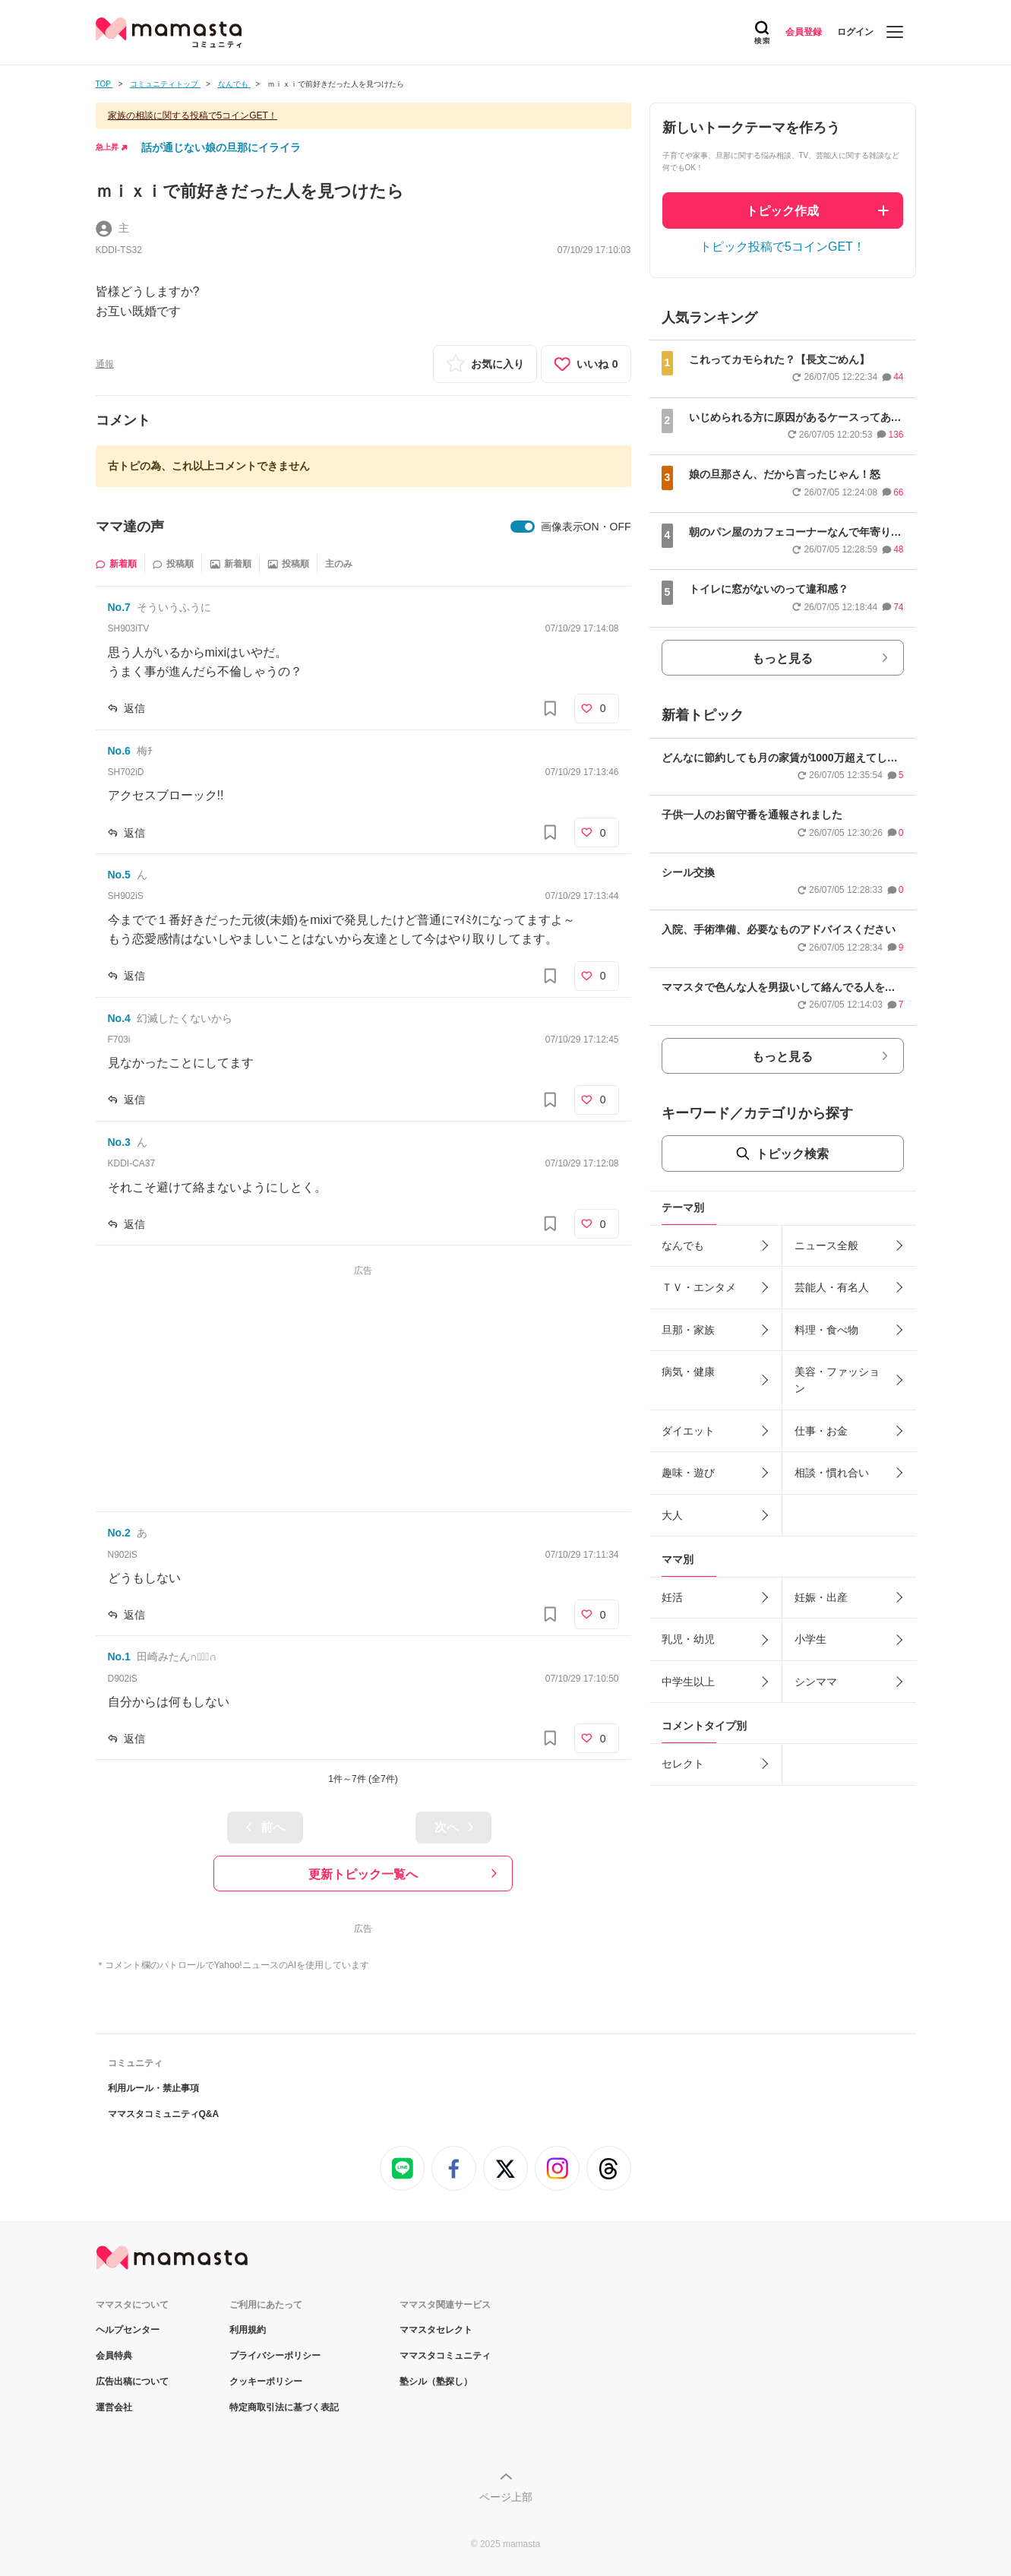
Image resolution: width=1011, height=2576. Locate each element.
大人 (672, 1515)
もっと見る (782, 658)
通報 (105, 364)
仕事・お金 (821, 1431)
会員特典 (114, 2355)
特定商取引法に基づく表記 (284, 2407)
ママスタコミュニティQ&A (164, 2114)
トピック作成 (782, 210)
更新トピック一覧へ (363, 1874)
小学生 (810, 1639)
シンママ (816, 1682)
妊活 (672, 1597)
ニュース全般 (826, 1245)
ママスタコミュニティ (445, 2355)
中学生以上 (688, 1682)
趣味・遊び (688, 1473)
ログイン (855, 32)
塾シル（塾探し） (436, 2381)
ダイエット (688, 1431)
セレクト (683, 1764)
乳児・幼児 (688, 1639)
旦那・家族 (688, 1330)
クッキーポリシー (265, 2381)
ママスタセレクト (436, 2329)
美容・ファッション (837, 1380)
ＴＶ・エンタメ (699, 1287)
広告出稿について (132, 2381)
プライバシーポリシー (275, 2355)
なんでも (683, 1245)
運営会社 (114, 2407)
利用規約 (247, 2329)
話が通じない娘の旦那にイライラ (221, 147)
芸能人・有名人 (832, 1287)
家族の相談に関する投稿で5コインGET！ (192, 115)
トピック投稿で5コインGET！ (782, 247)
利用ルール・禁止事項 (153, 2088)
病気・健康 (688, 1372)
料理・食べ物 (826, 1330)
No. (119, 607)
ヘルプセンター (128, 2329)
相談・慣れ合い (832, 1473)
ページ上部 (505, 2497)
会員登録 (803, 32)
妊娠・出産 (821, 1597)
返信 (134, 708)
